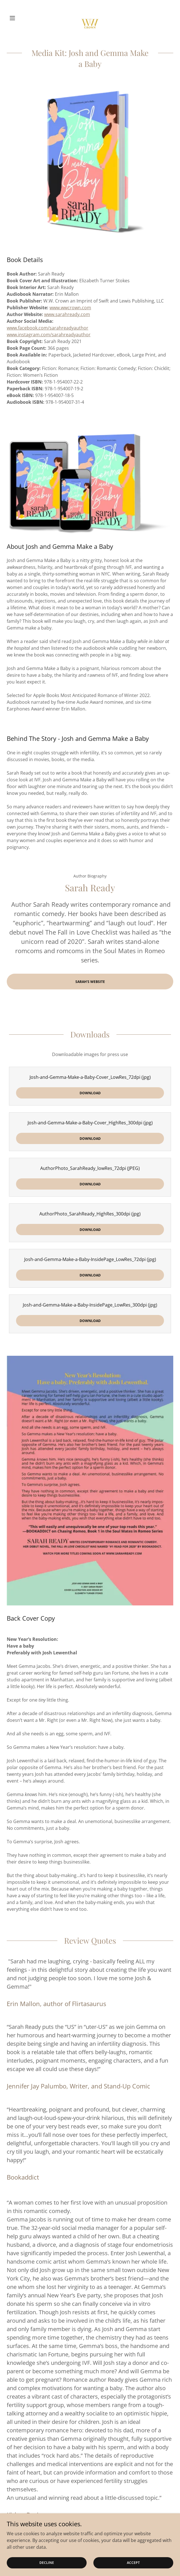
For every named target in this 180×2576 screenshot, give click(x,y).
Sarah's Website (90, 981)
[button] (19, 18)
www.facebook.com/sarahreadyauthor (47, 328)
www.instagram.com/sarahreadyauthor (49, 334)
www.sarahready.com (67, 314)
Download (90, 1093)
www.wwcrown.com (70, 307)
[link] (90, 18)
